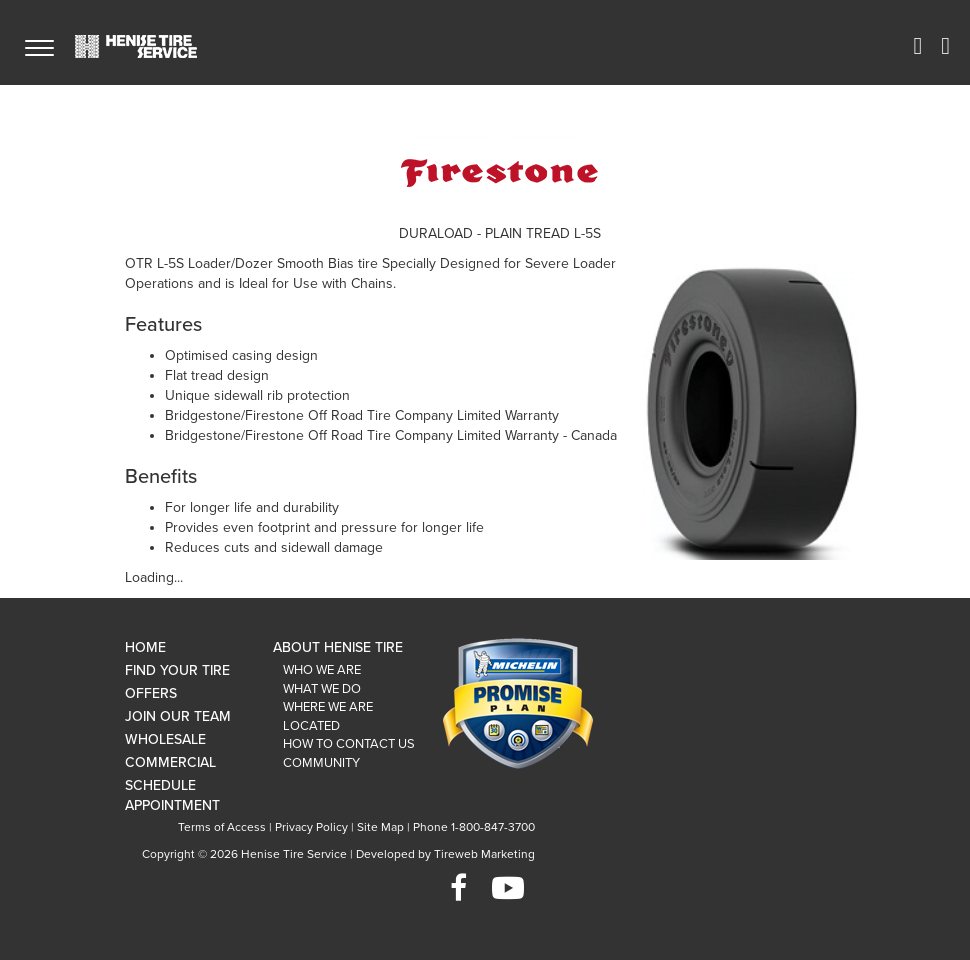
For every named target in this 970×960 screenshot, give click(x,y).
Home (145, 647)
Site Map (380, 827)
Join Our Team (178, 716)
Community (321, 763)
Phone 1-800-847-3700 (474, 827)
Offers (151, 693)
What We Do (322, 689)
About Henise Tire (338, 647)
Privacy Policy (311, 827)
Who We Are (322, 670)
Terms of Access (222, 827)
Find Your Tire (177, 670)
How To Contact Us (349, 744)
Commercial (170, 762)
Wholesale (165, 739)
